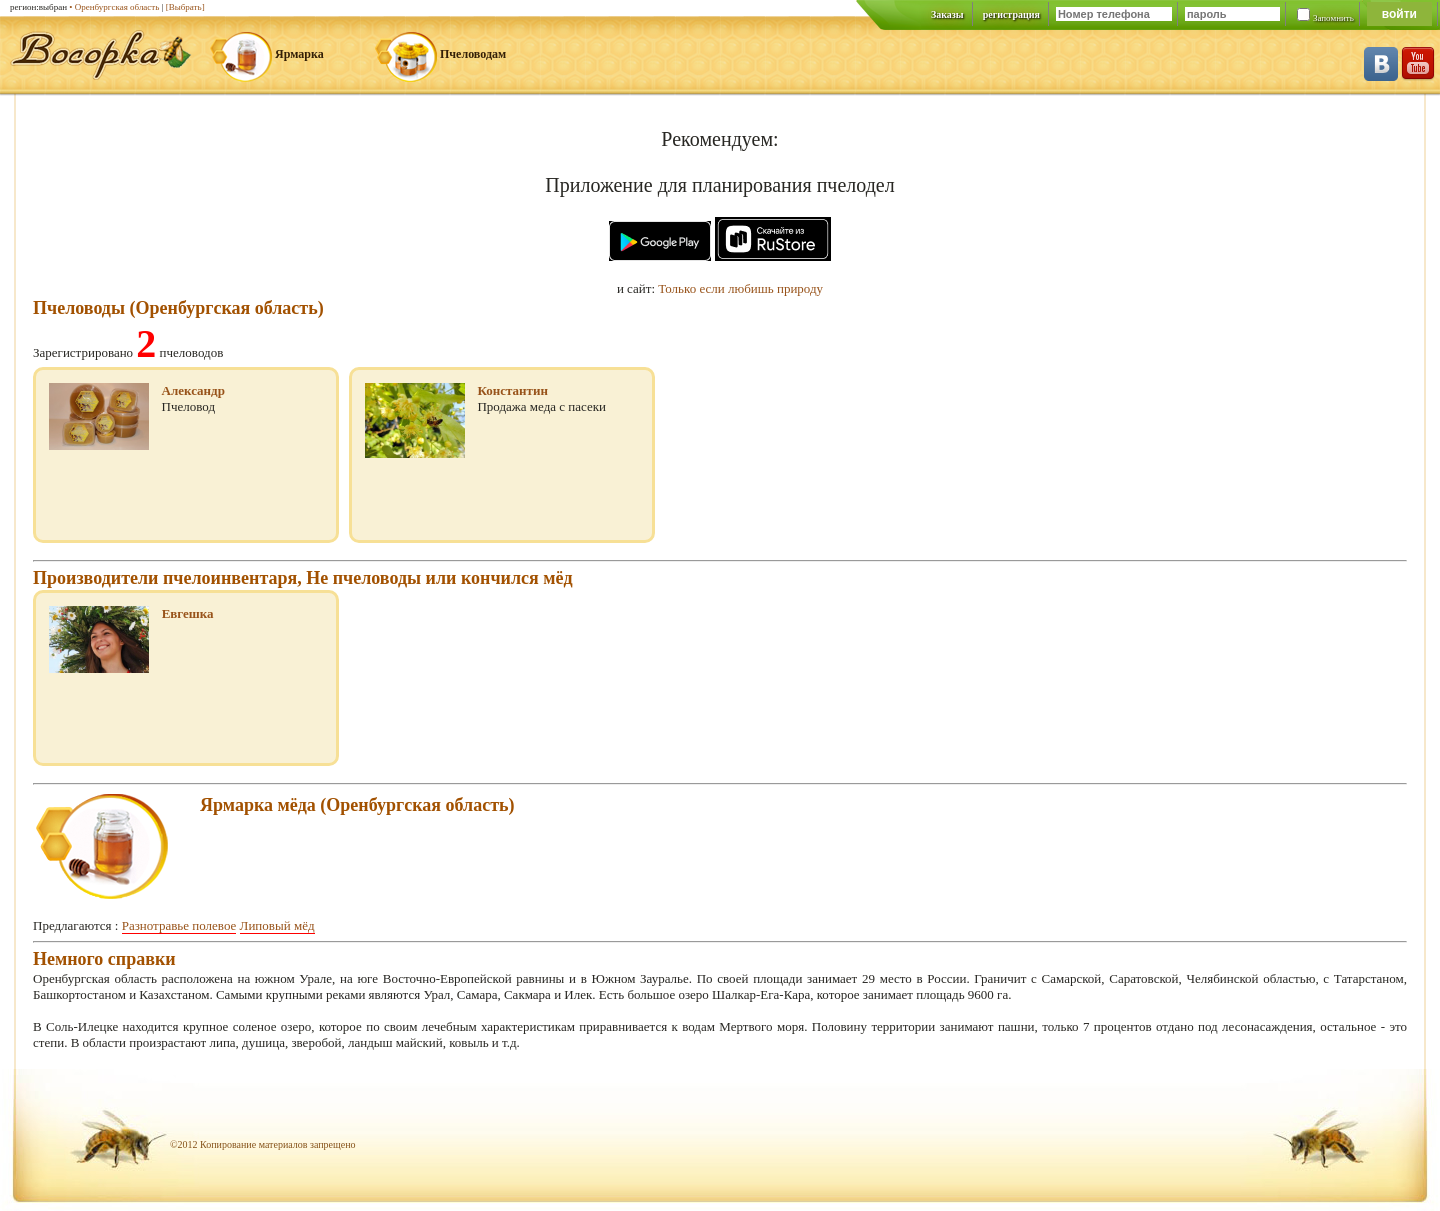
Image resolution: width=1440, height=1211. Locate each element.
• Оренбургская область (114, 7)
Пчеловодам (473, 54)
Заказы (947, 14)
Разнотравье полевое (179, 925)
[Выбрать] (185, 7)
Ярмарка (299, 54)
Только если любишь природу (740, 288)
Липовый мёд (277, 925)
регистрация (1011, 14)
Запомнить (1333, 18)
